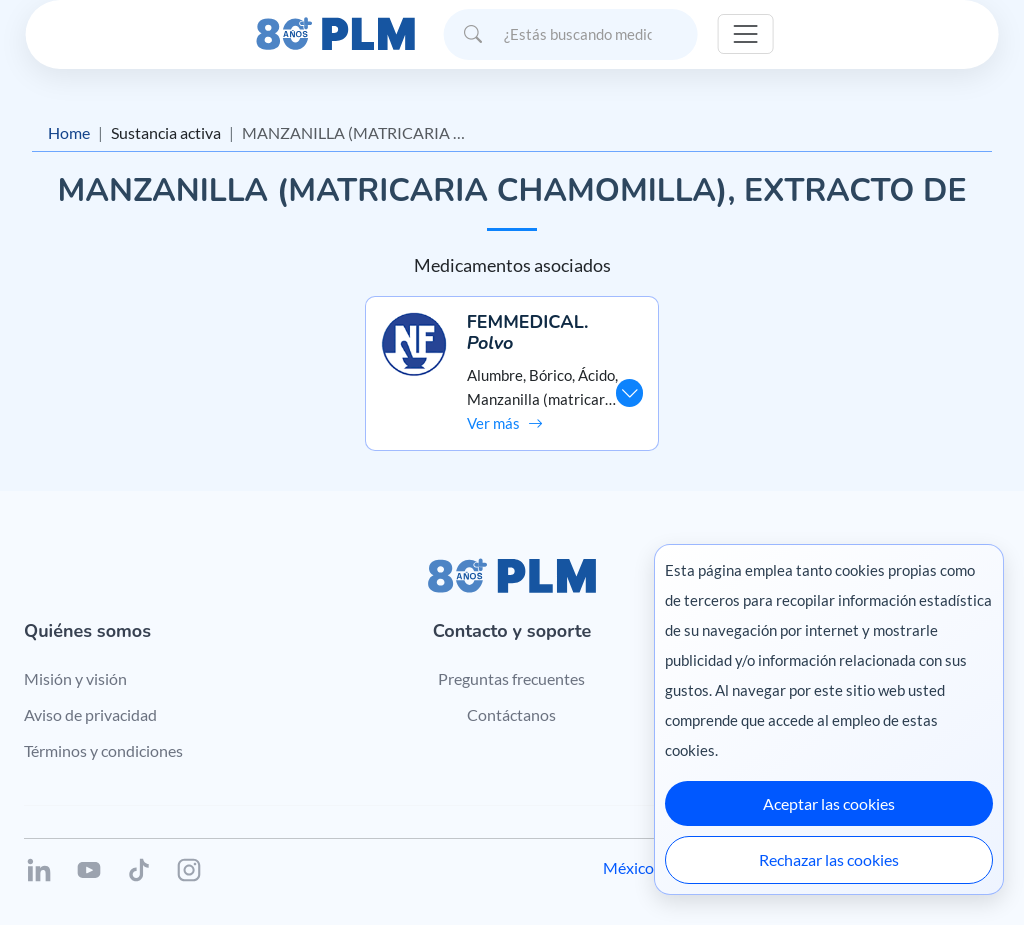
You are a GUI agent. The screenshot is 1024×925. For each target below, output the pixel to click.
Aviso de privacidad (90, 714)
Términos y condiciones (103, 750)
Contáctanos (511, 714)
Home (69, 132)
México (628, 867)
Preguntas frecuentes (511, 678)
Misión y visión (75, 678)
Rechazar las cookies (829, 859)
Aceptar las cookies (829, 803)
